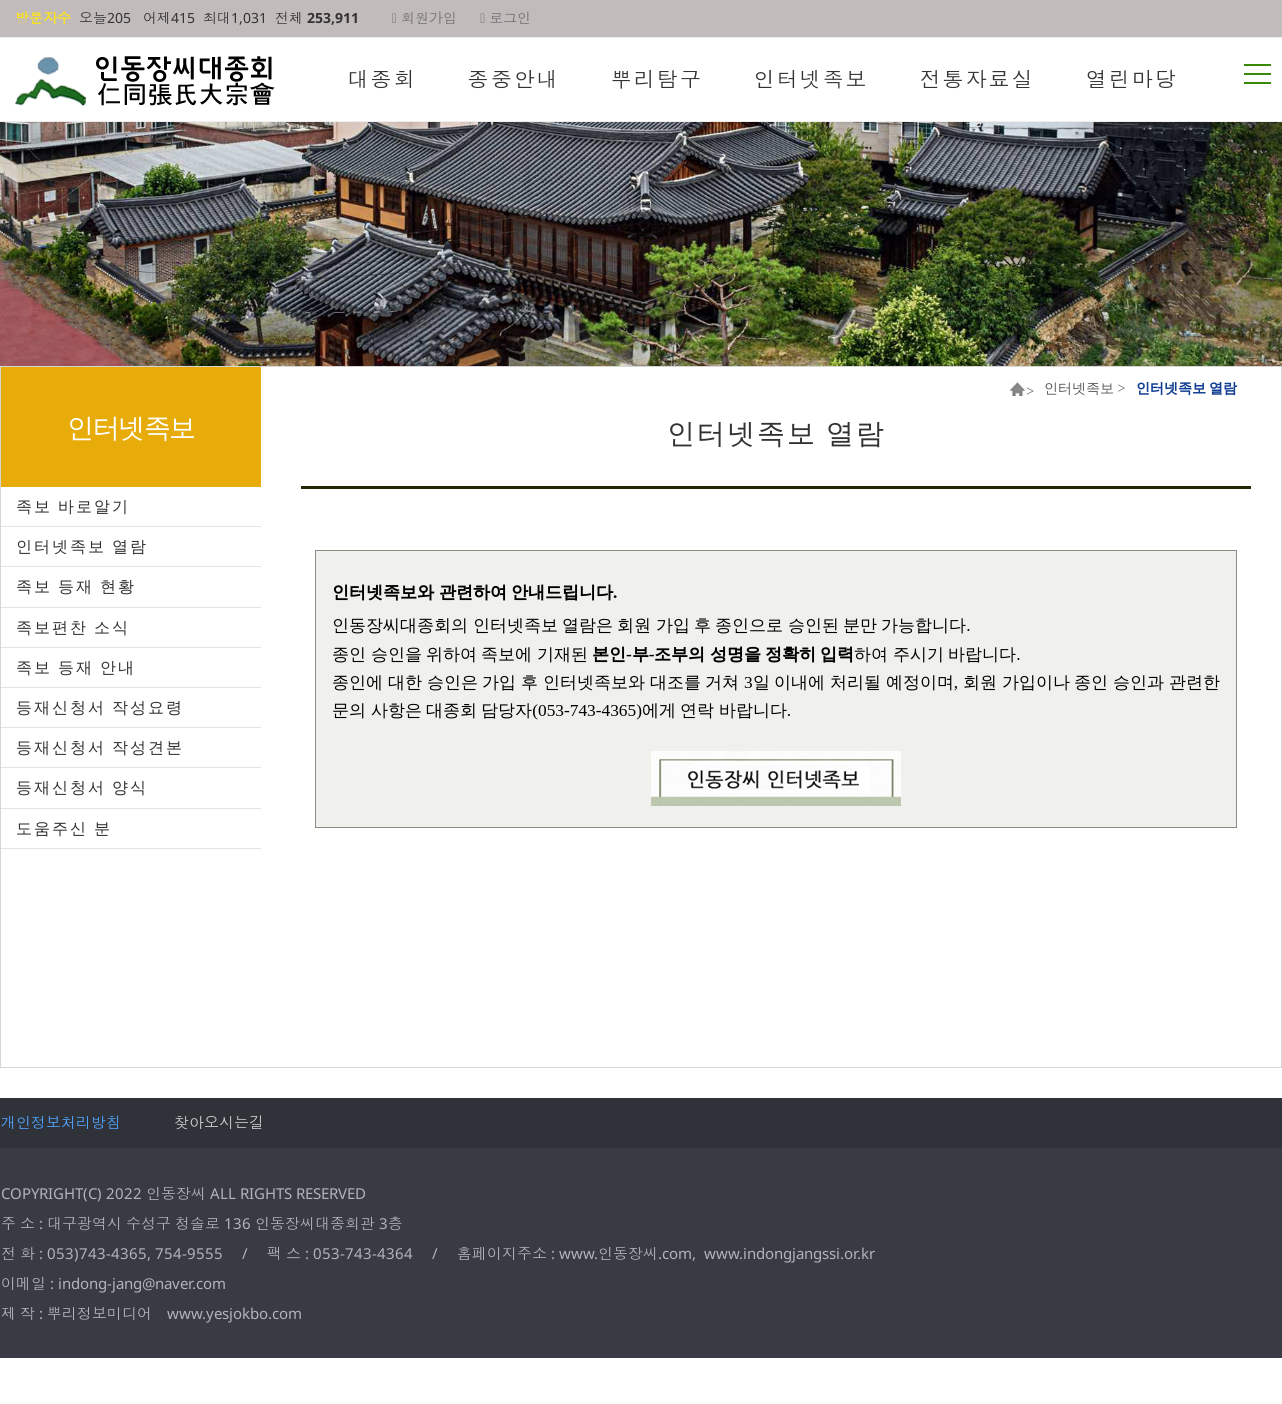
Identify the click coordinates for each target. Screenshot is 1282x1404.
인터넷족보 (811, 79)
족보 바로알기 (73, 506)
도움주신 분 (64, 828)
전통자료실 (977, 79)
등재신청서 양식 (82, 787)
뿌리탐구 (657, 79)
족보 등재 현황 (76, 586)
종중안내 (514, 79)
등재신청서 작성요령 (100, 707)
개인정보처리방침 (61, 1122)
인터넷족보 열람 (82, 546)
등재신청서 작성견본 (100, 747)
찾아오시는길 (219, 1122)
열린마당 (1132, 79)
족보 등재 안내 (76, 667)
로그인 (505, 17)
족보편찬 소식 (73, 627)
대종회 (382, 79)
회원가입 (424, 17)
